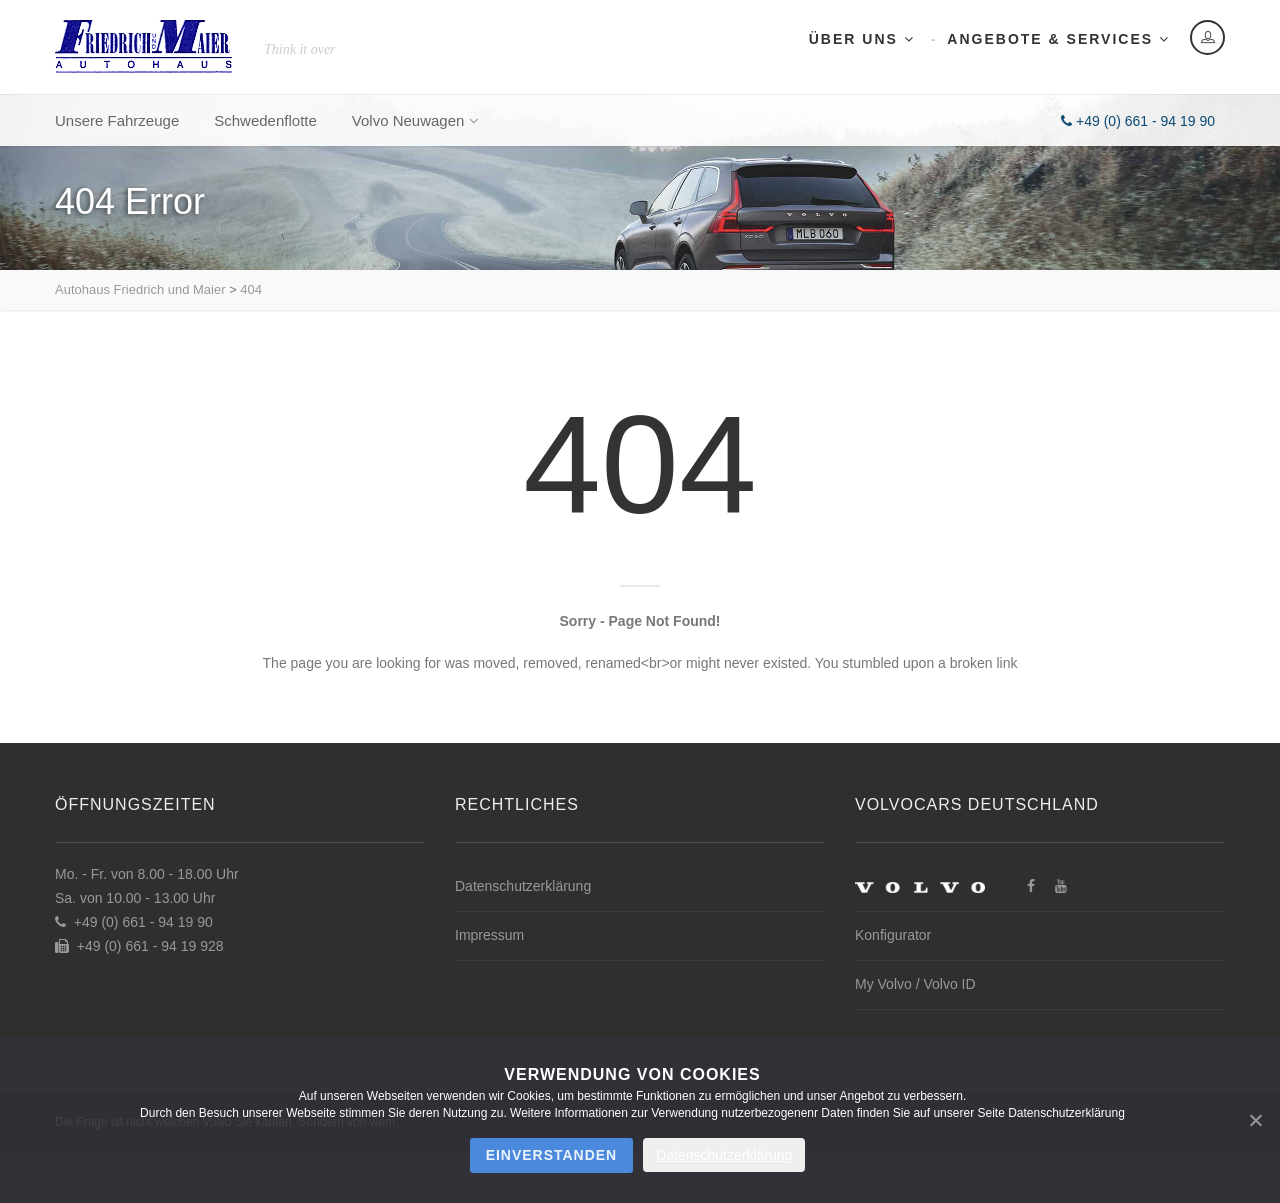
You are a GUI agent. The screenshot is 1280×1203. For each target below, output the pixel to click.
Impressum (489, 935)
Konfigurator (893, 935)
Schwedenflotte (265, 120)
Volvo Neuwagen (415, 120)
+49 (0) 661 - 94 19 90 (1138, 121)
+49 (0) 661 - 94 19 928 (139, 946)
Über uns (862, 39)
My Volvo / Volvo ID (915, 984)
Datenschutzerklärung (523, 886)
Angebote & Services (1058, 39)
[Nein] (1255, 1120)
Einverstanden (552, 1155)
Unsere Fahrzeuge (117, 120)
